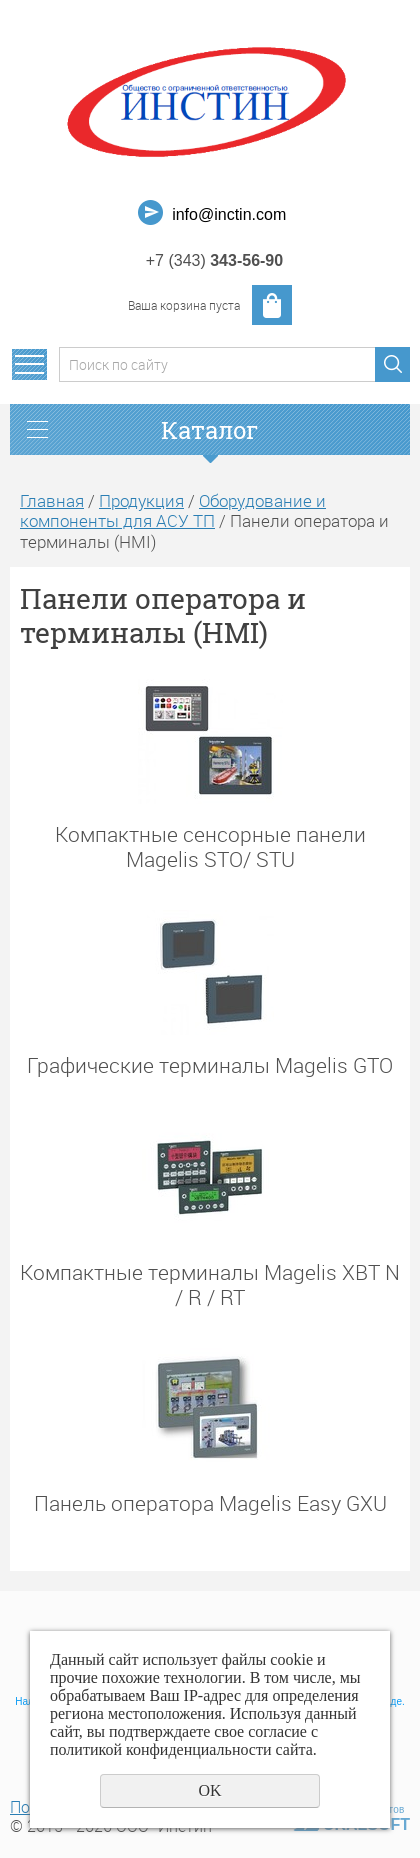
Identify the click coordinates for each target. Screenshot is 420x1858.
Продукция (141, 500)
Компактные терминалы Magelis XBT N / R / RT (210, 1284)
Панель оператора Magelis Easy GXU (210, 1502)
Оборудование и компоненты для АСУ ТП (173, 510)
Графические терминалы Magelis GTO (210, 1064)
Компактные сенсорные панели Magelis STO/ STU (210, 846)
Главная (52, 500)
